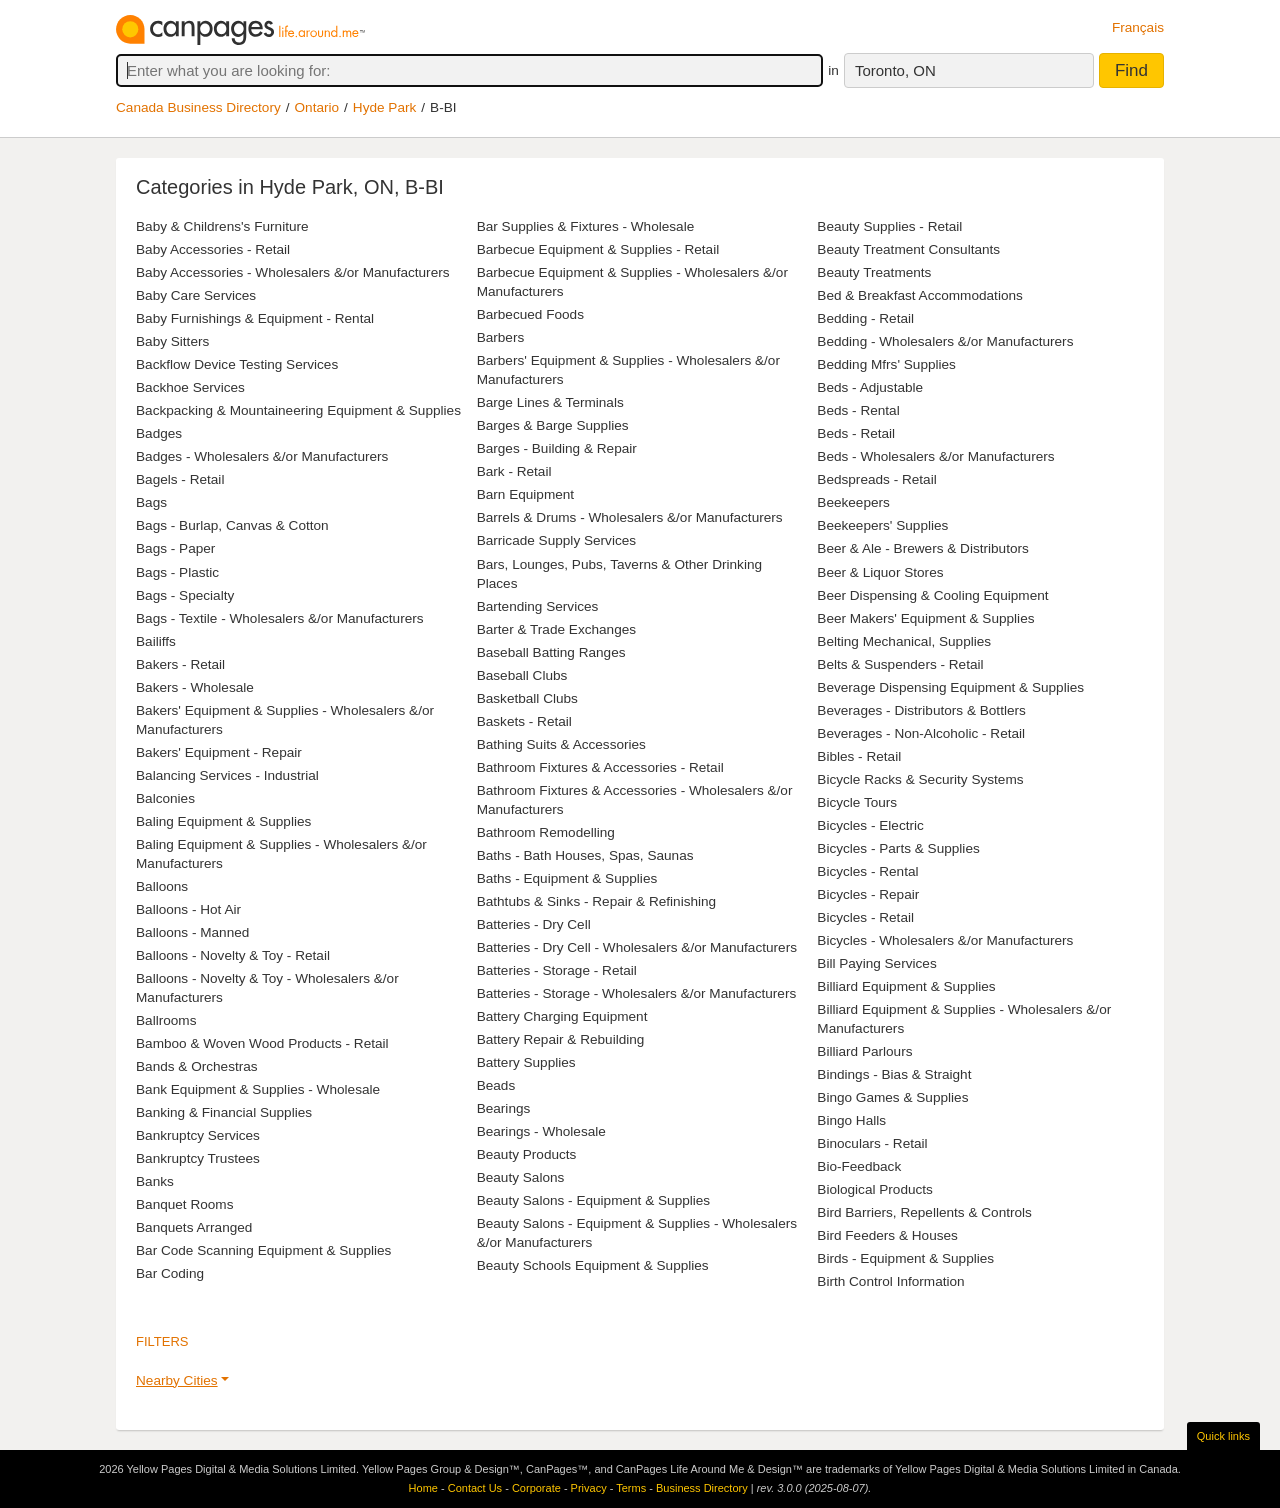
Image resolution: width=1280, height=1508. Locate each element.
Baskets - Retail (524, 721)
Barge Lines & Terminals (550, 402)
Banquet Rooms (184, 1204)
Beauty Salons (521, 1177)
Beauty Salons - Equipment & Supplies (594, 1200)
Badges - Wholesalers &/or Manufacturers (262, 456)
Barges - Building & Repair (557, 448)
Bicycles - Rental (867, 871)
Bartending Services (538, 606)
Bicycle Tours (857, 802)
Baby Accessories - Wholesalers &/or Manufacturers (293, 272)
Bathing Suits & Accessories (561, 744)
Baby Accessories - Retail (213, 249)
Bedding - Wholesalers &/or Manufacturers (945, 341)
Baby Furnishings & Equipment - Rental (255, 318)
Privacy (589, 1488)
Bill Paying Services (876, 963)
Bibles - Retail (859, 756)
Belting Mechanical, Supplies (904, 641)
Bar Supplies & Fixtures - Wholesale (586, 226)
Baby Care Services (196, 295)
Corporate (536, 1488)
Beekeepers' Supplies (882, 525)
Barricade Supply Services (556, 540)
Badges (159, 433)
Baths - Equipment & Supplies (567, 878)
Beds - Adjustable (870, 387)
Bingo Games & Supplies (892, 1097)
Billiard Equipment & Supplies (906, 986)
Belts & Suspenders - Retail (900, 664)
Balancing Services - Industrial (227, 775)
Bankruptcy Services (198, 1135)
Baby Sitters (172, 341)
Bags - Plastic (177, 572)
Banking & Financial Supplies (224, 1112)
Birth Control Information (890, 1281)
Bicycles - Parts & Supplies (898, 848)
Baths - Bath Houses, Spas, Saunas (585, 855)
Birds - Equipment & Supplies (905, 1258)
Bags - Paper (175, 548)
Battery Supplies (526, 1062)
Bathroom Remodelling (546, 832)
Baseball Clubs (522, 675)
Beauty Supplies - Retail (889, 226)
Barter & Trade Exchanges (556, 629)
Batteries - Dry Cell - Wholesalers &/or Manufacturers (637, 947)
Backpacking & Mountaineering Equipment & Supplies (298, 410)
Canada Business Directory (198, 107)
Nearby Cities (177, 1380)
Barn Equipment (525, 494)
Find (1131, 70)
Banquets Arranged (194, 1227)
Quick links (1223, 1436)
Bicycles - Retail (865, 917)
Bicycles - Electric (870, 825)
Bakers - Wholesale (195, 687)
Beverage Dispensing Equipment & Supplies (950, 687)
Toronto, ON (895, 70)
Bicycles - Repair (868, 894)
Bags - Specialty (185, 595)
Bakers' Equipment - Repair (219, 752)
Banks (155, 1181)
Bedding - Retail (865, 318)
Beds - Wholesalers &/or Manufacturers (935, 456)
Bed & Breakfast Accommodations (920, 295)
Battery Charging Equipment (562, 1016)
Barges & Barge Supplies (553, 425)
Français (1138, 27)
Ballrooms (166, 1020)
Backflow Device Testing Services (237, 364)
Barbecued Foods (530, 314)
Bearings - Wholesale (541, 1131)
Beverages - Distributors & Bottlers (921, 710)
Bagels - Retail (180, 479)
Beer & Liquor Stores (880, 572)
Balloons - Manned (192, 932)
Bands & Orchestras (197, 1066)
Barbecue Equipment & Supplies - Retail (598, 249)
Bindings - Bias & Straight (894, 1074)
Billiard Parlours (864, 1051)
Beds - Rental (858, 410)
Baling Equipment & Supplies (223, 821)
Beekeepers (853, 502)
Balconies (165, 798)
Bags (151, 502)
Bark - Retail (514, 471)
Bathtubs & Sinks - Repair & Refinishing (597, 901)
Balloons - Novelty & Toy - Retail (233, 955)
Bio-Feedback (859, 1166)
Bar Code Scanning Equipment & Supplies (263, 1250)
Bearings (504, 1108)
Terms (631, 1488)
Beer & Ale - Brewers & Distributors (923, 548)
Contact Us (475, 1488)
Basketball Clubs (527, 698)
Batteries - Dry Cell (534, 924)
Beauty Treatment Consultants (908, 249)
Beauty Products (527, 1154)
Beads (496, 1085)
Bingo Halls (851, 1120)
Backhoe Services (190, 387)
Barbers (501, 337)
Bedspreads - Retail (876, 479)
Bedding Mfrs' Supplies (886, 364)
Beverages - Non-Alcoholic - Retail (921, 733)
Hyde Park (384, 107)
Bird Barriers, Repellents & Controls (924, 1212)
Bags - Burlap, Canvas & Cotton (232, 525)
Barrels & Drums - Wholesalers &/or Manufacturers (630, 517)
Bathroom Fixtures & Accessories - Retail (600, 767)
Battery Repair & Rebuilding (561, 1039)
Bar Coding (170, 1273)
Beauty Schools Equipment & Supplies (593, 1265)
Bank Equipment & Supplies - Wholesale (258, 1089)
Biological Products (875, 1189)
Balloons (162, 886)
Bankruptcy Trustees (198, 1158)
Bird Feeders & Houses (887, 1235)
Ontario (317, 107)
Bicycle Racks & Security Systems (920, 779)
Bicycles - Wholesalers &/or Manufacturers (945, 940)
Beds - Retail (856, 433)
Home (423, 1488)
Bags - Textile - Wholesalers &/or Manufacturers (280, 618)
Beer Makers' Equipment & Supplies (925, 618)
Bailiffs (156, 641)
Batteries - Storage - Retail (557, 970)
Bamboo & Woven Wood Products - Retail (262, 1043)
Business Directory (702, 1488)
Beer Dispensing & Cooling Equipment (932, 595)
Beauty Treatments (874, 272)
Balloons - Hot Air (188, 909)
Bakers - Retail (180, 664)
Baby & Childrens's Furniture (222, 226)
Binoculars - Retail (872, 1143)
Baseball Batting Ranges (551, 652)
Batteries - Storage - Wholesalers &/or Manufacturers (637, 993)
